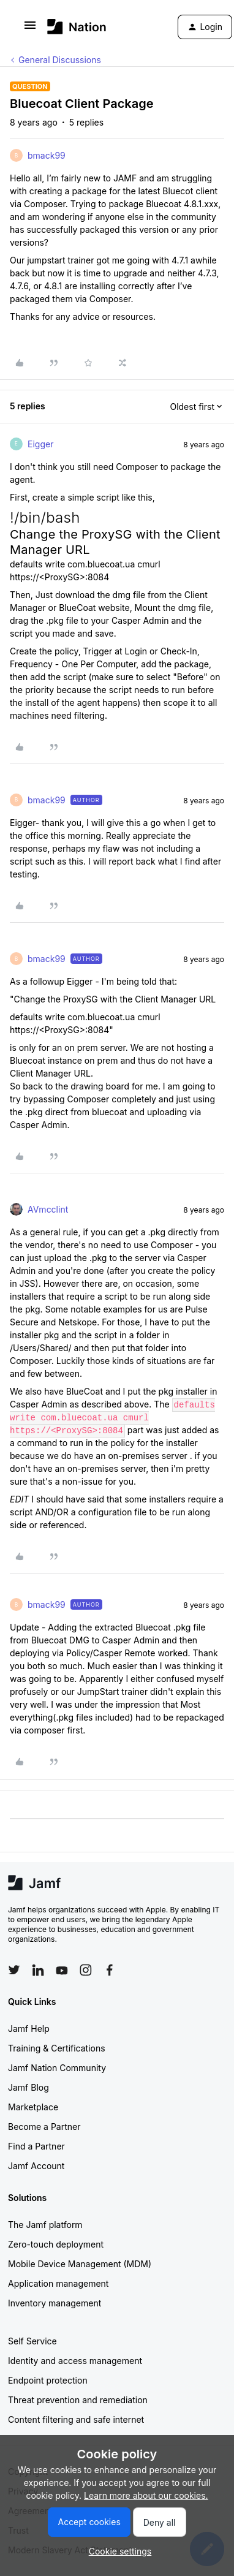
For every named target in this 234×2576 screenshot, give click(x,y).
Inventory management (54, 2303)
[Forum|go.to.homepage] (77, 26)
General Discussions (59, 60)
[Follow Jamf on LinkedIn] (38, 1970)
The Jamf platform (45, 2224)
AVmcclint (48, 1209)
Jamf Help (29, 2028)
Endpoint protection (48, 2380)
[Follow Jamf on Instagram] (86, 1970)
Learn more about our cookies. (146, 2495)
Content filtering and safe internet (76, 2419)
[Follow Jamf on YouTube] (62, 1970)
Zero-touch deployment (56, 2244)
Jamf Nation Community (57, 2068)
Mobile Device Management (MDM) (79, 2264)
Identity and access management (75, 2360)
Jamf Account (36, 2166)
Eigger (40, 444)
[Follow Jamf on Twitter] (14, 1970)
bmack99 (47, 155)
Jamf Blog (28, 2087)
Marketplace (33, 2107)
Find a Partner (36, 2146)
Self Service (32, 2341)
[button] (30, 29)
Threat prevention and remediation (78, 2400)
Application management (58, 2283)
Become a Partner (44, 2126)
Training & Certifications (56, 2048)
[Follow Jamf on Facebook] (110, 1970)
